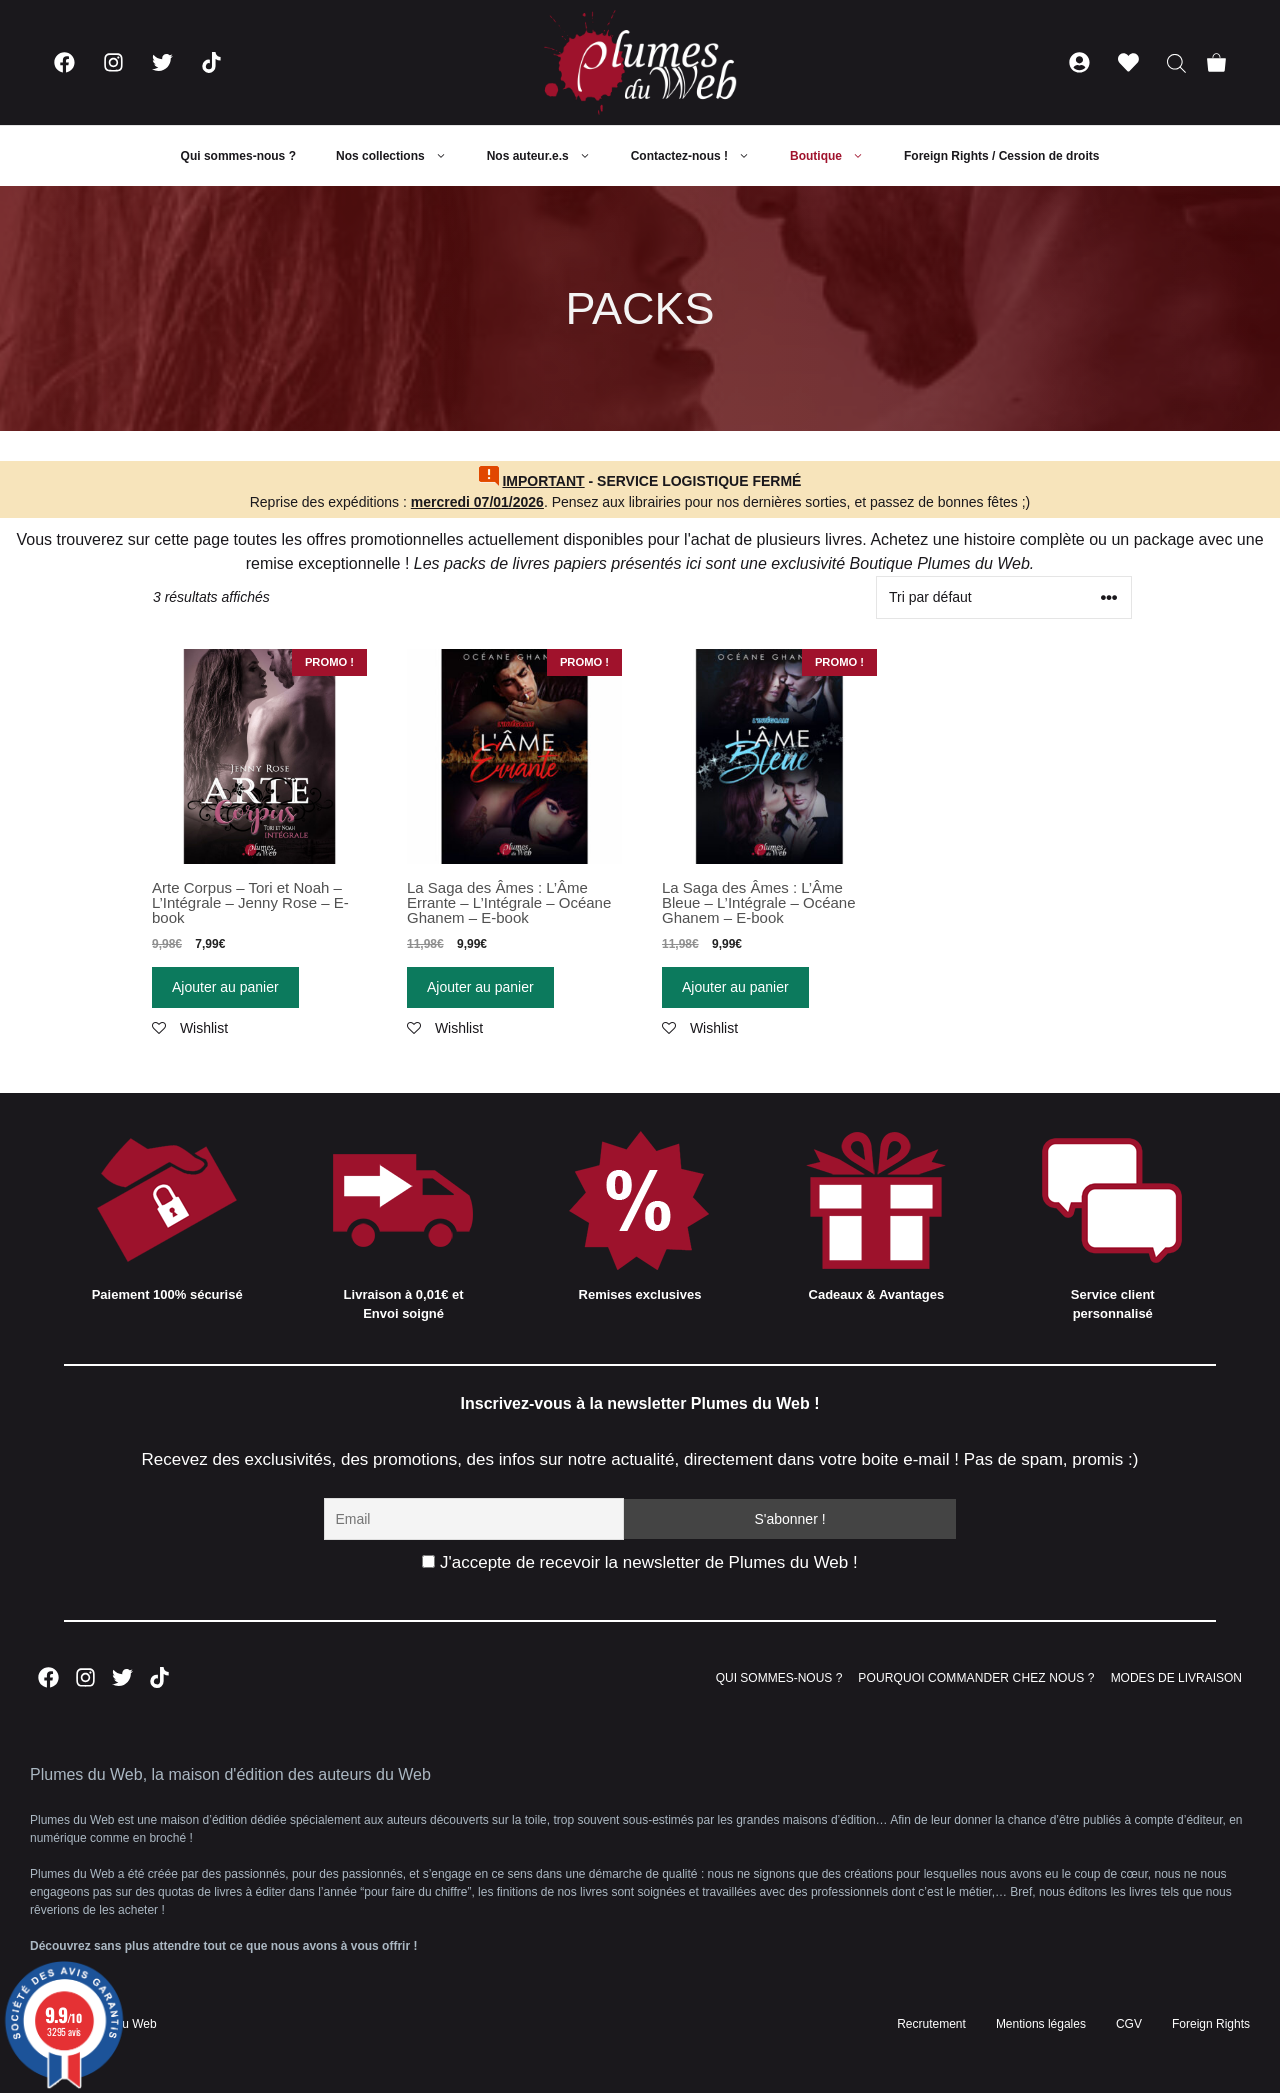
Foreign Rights (1211, 2024)
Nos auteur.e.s (549, 156)
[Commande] (1004, 597)
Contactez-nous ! (700, 156)
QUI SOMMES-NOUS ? (779, 1678)
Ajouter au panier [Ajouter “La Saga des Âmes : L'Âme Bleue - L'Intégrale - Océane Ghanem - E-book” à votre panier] (735, 987)
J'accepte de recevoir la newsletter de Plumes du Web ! (639, 1562)
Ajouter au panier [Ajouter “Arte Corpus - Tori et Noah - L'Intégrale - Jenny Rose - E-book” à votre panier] (225, 987)
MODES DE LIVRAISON (1176, 1678)
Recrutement (931, 2024)
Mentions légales (1041, 2024)
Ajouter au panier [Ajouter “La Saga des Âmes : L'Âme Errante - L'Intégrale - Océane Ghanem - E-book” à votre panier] (480, 987)
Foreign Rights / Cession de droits (1001, 156)
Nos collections (401, 156)
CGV (1129, 2024)
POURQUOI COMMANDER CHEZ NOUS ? (976, 1678)
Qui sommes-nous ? (238, 156)
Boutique (837, 156)
